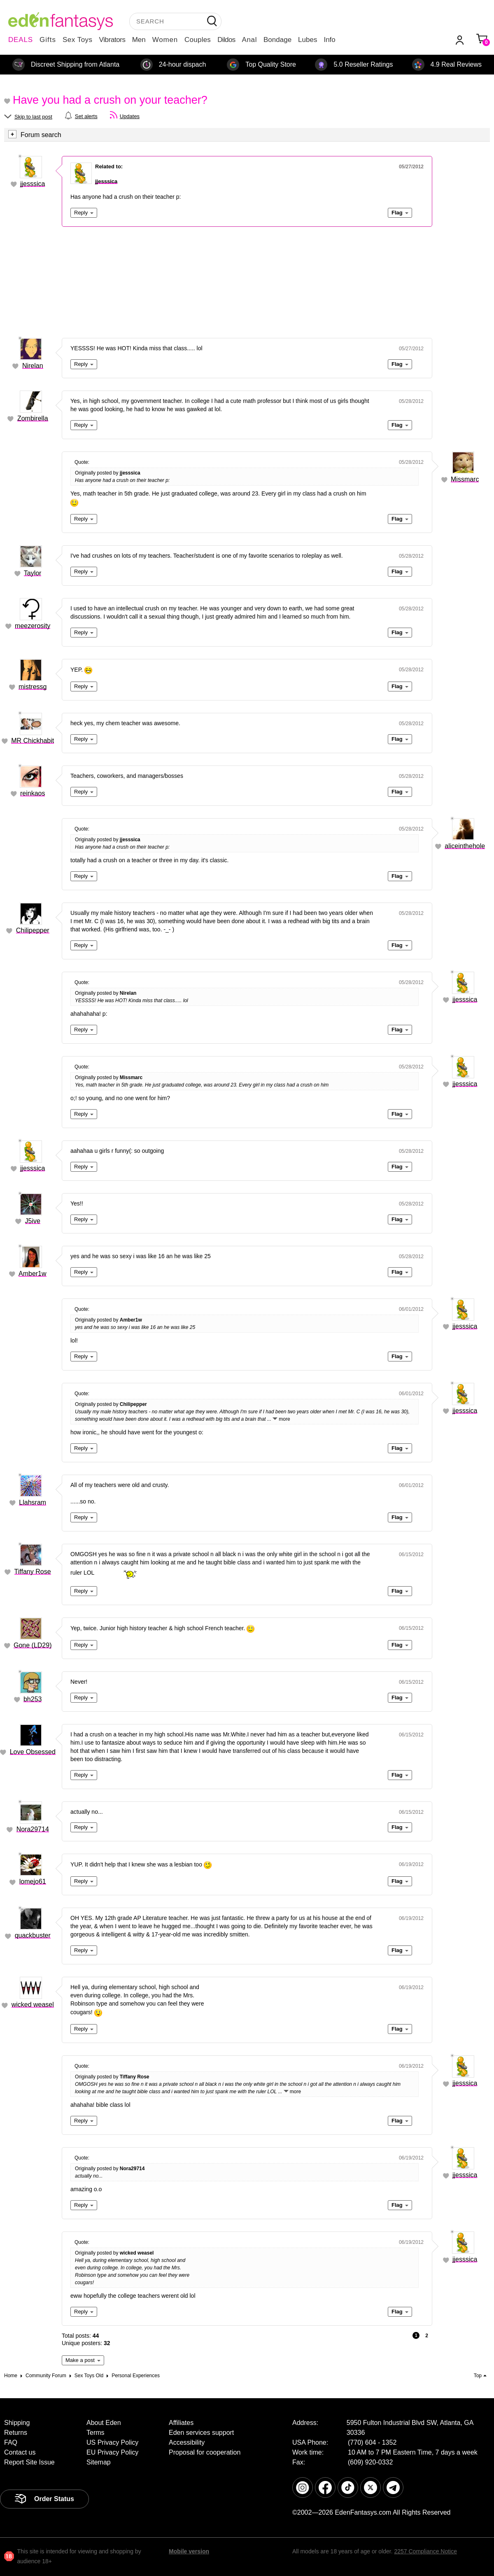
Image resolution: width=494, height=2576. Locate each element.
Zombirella (32, 418)
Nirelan (32, 365)
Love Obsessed (33, 1751)
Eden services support (201, 2432)
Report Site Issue (29, 2462)
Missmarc (465, 479)
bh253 (32, 1699)
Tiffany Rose (32, 1571)
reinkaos (32, 793)
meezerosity (32, 625)
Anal (249, 40)
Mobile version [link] (189, 2551)
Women (165, 40)
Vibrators (112, 40)
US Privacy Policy (112, 2442)
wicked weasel (33, 2004)
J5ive (32, 1220)
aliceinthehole (465, 845)
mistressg (33, 686)
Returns (15, 2432)
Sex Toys (78, 40)
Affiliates (181, 2422)
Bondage (277, 40)
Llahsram (32, 1502)
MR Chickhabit (32, 740)
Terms (95, 2432)
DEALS (20, 40)
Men (139, 40)
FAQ (10, 2442)
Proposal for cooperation (204, 2452)
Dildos (226, 40)
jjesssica (32, 183)
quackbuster (33, 1935)
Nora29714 (32, 1829)
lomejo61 (32, 1881)
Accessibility (187, 2442)
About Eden (103, 2422)
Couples (197, 40)
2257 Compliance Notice (425, 2551)
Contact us (19, 2452)
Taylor (33, 573)
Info (329, 40)
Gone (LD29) (33, 1645)
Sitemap (98, 2462)
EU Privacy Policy (112, 2452)
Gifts (48, 40)
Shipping (17, 2422)
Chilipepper (32, 930)
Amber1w (33, 1273)
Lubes (307, 40)
